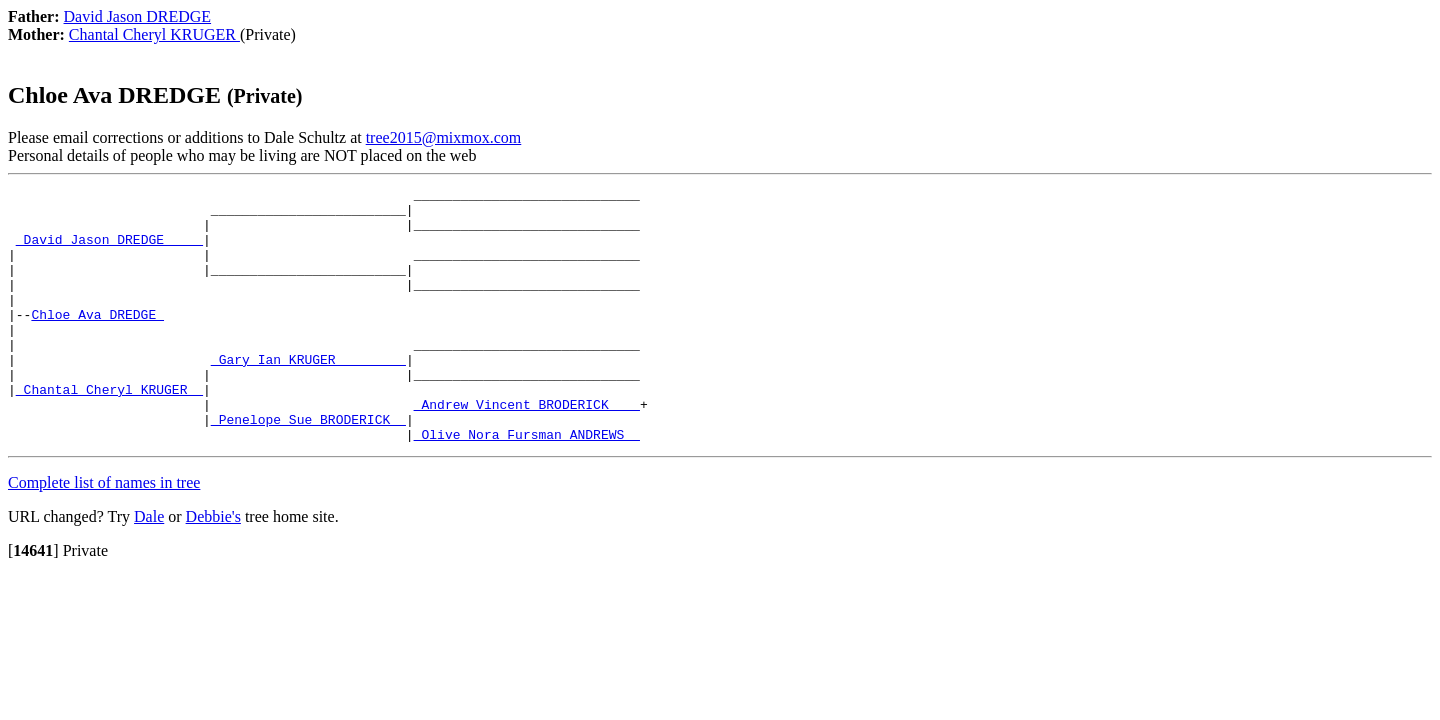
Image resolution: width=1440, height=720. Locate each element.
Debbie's (213, 567)
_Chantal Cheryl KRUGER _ (109, 431)
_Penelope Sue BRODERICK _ (308, 467)
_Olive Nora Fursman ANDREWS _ (527, 485)
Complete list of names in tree (104, 533)
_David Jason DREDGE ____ (109, 251)
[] (33, 601)
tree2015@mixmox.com (444, 137)
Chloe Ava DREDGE (97, 341)
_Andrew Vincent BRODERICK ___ (527, 449)
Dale (149, 567)
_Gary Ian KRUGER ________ (308, 395)
